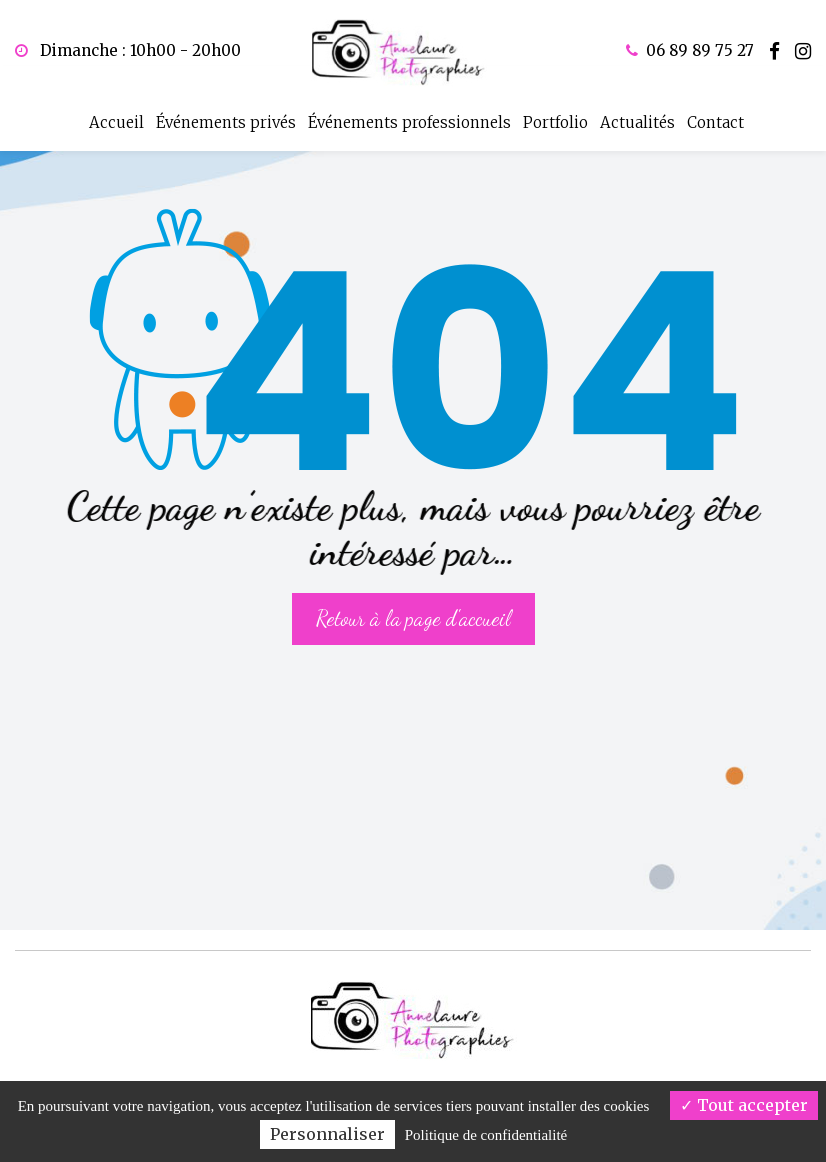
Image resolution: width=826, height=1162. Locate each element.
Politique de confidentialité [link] (486, 1135)
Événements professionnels (409, 117)
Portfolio (555, 117)
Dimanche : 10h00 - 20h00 (128, 50)
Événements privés (226, 117)
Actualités (637, 117)
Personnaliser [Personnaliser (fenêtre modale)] (327, 1134)
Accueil (116, 117)
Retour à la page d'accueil (413, 603)
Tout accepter (744, 1105)
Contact (715, 117)
